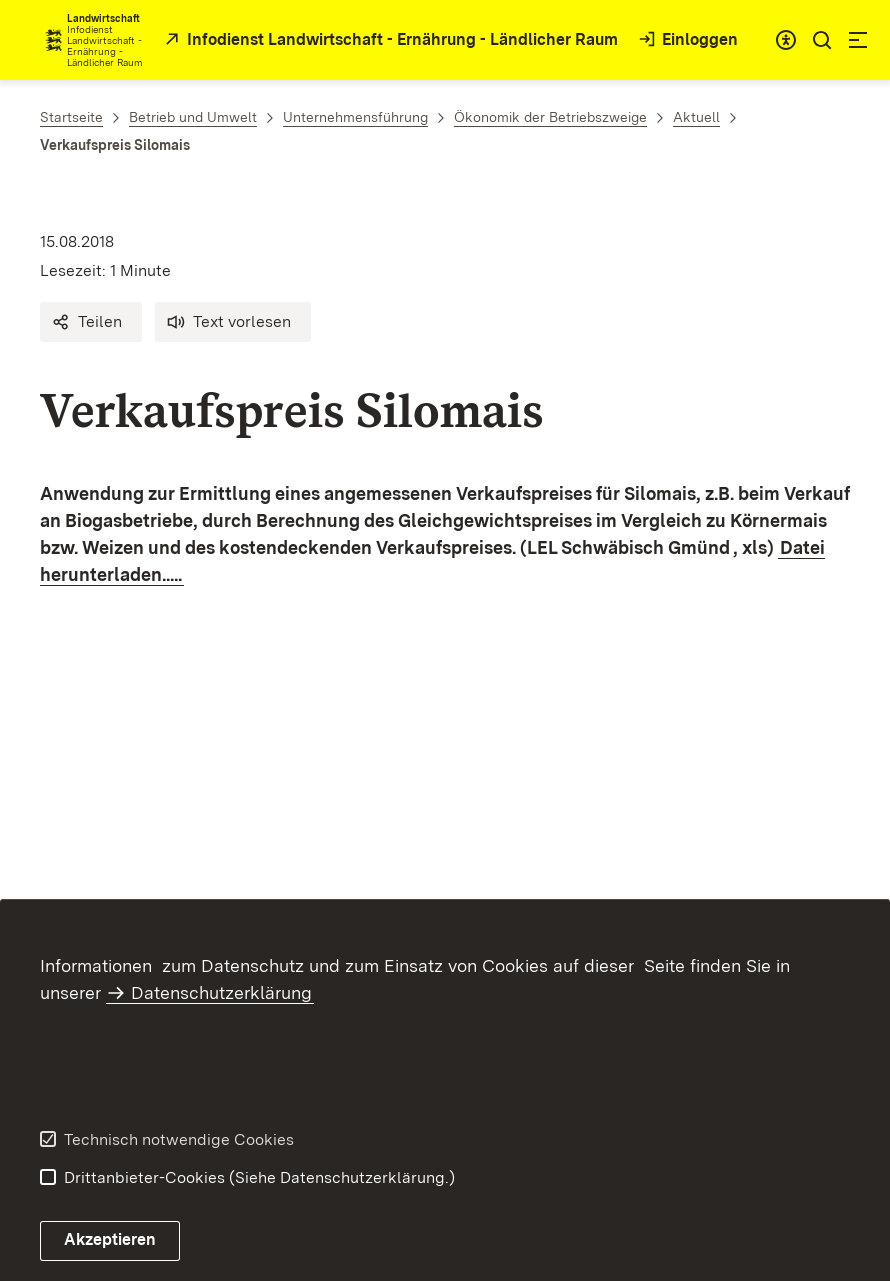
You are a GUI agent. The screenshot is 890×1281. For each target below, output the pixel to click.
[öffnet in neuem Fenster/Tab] (389, 40)
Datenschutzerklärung (221, 992)
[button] (91, 322)
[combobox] (786, 40)
